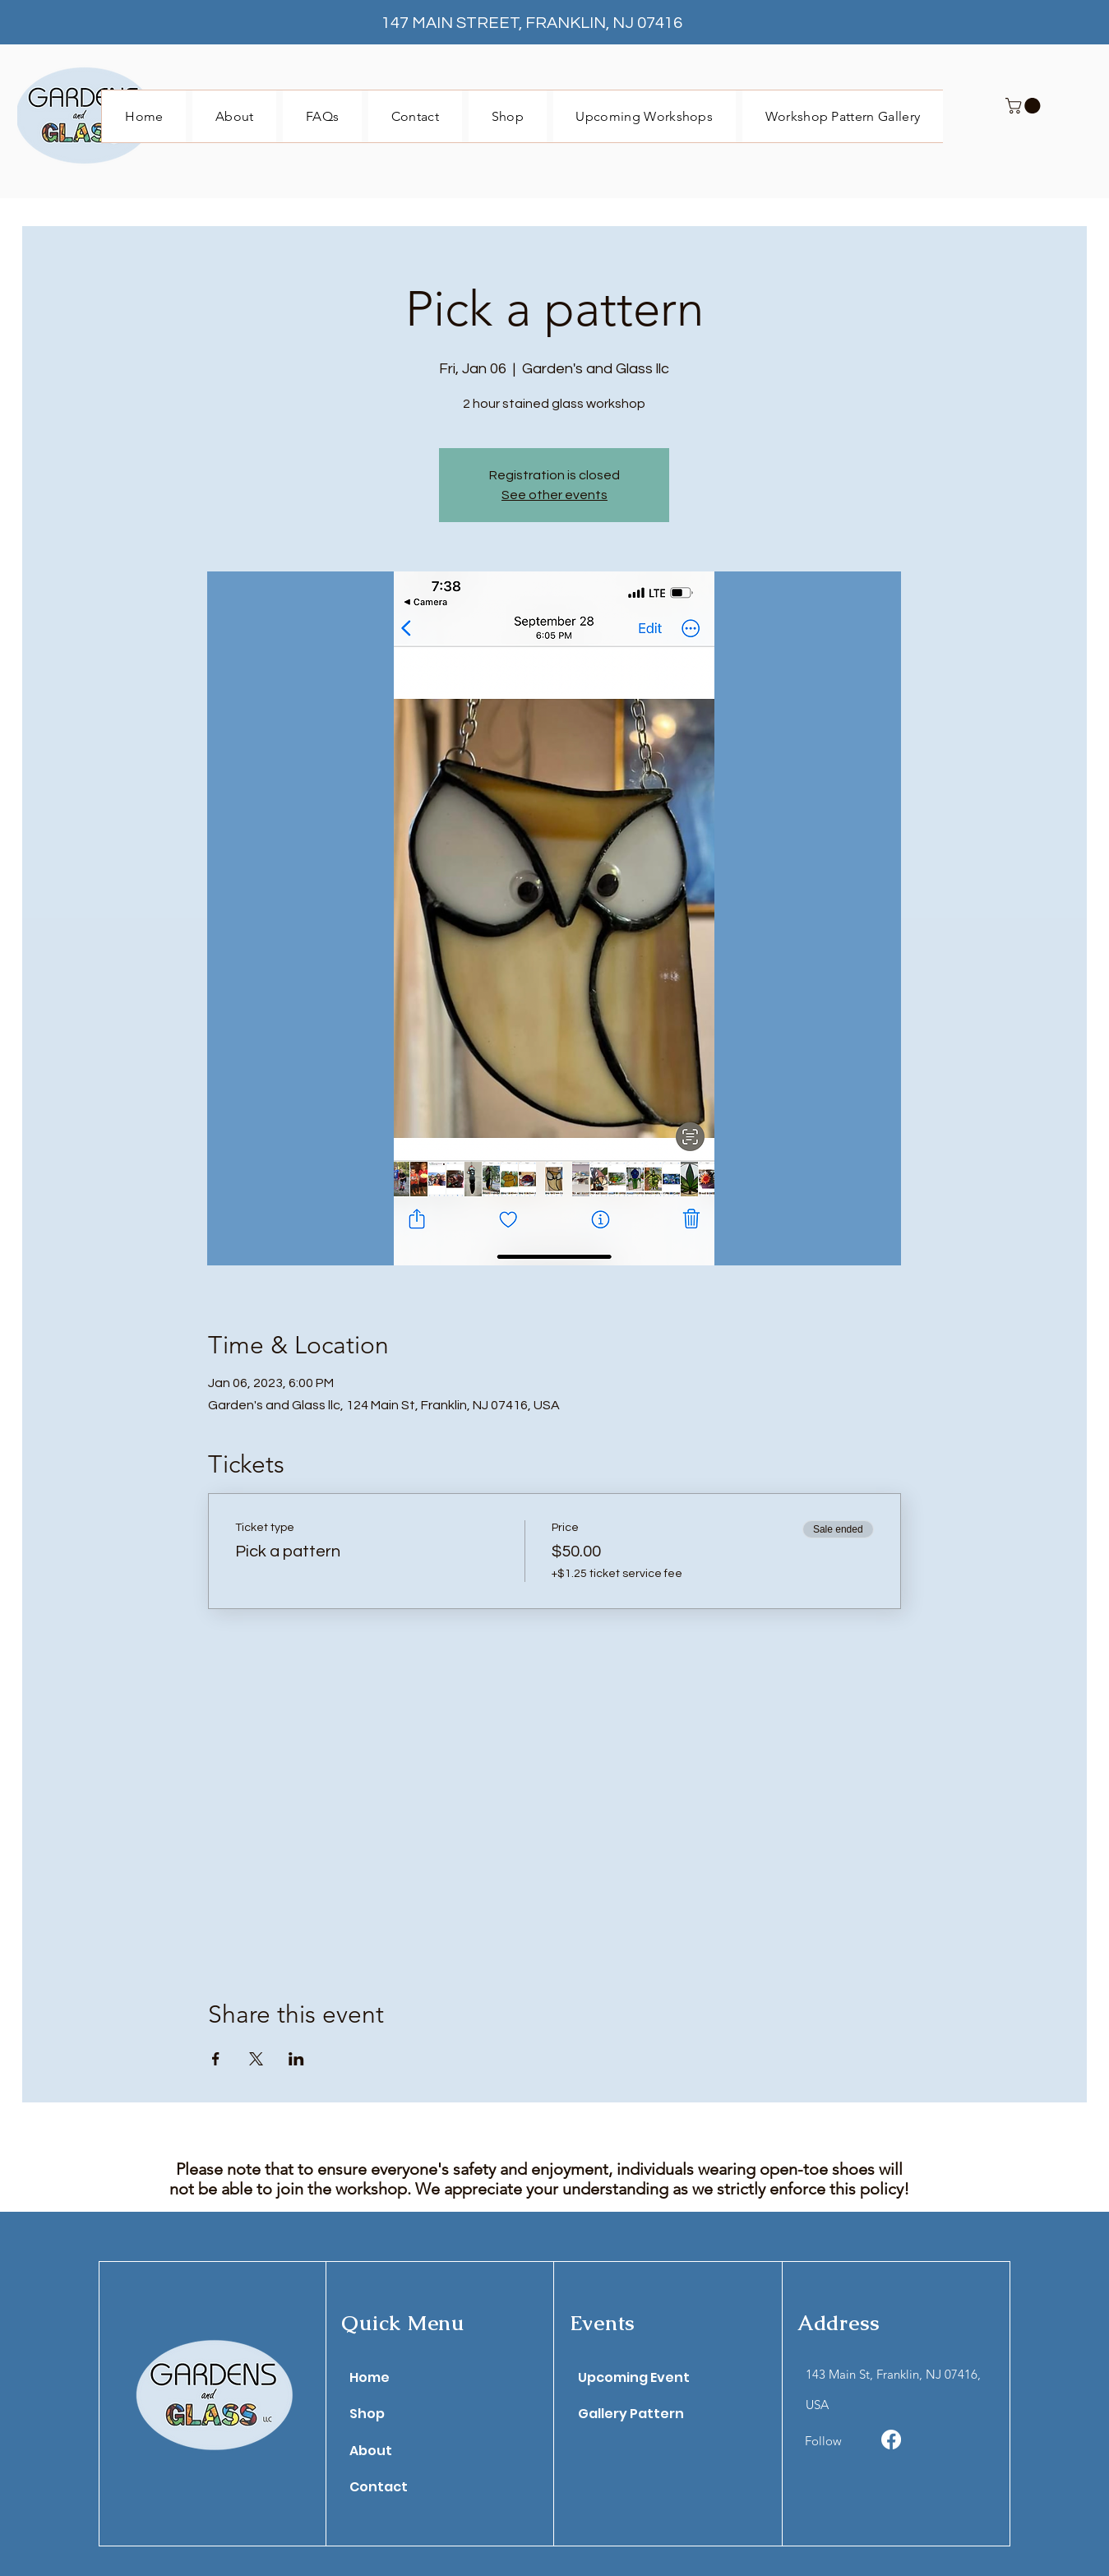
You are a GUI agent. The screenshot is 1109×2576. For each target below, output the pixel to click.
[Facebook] (891, 2439)
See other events (554, 495)
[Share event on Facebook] (216, 2058)
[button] (1024, 105)
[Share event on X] (256, 2058)
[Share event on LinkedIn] (296, 2058)
